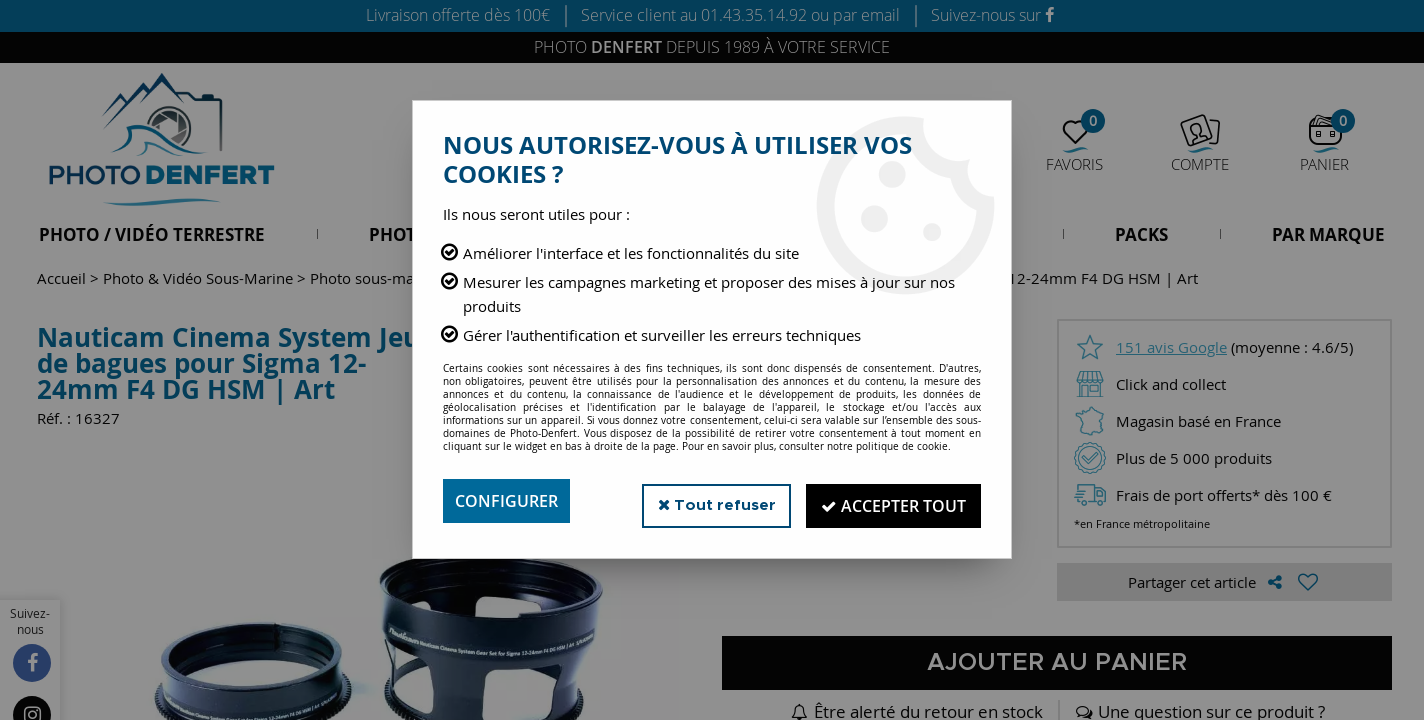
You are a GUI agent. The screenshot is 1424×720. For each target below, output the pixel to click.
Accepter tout (891, 501)
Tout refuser (710, 500)
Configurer (506, 501)
